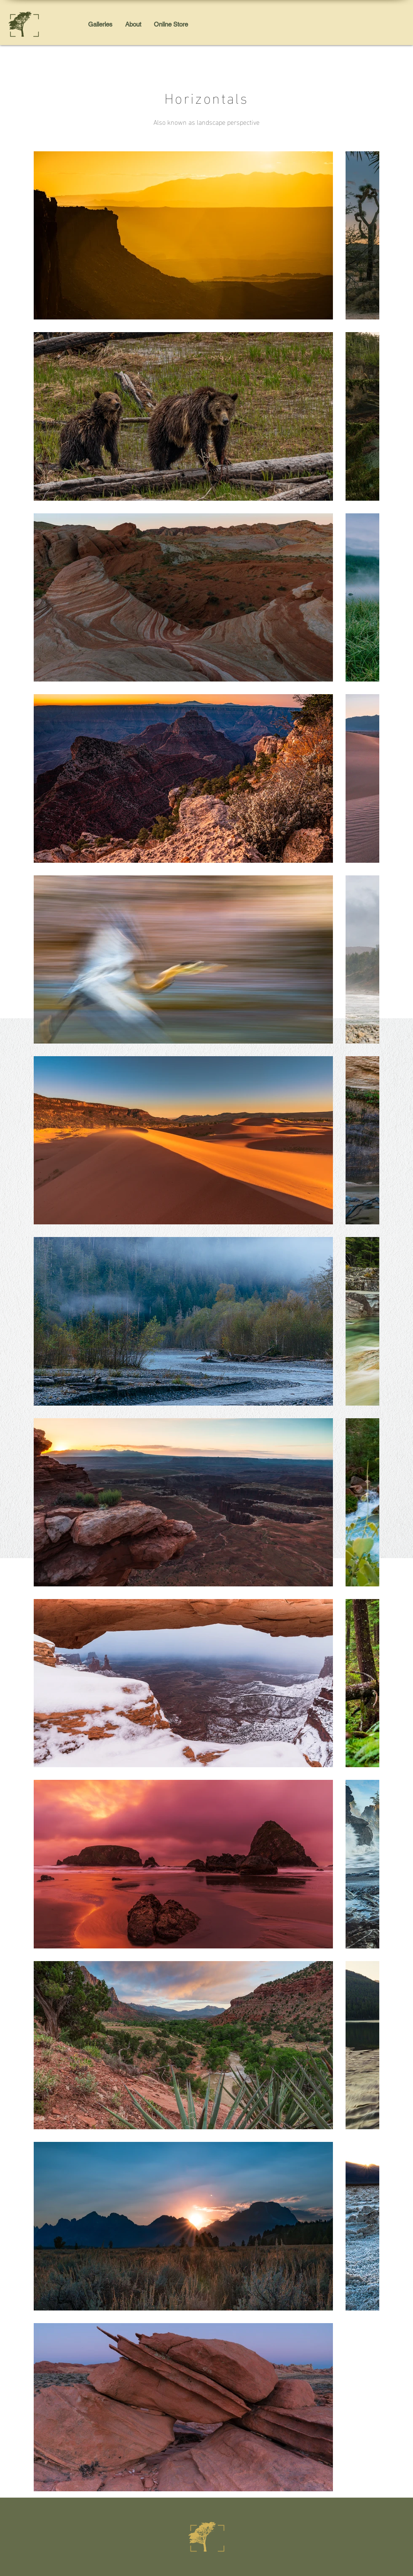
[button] (100, 24)
